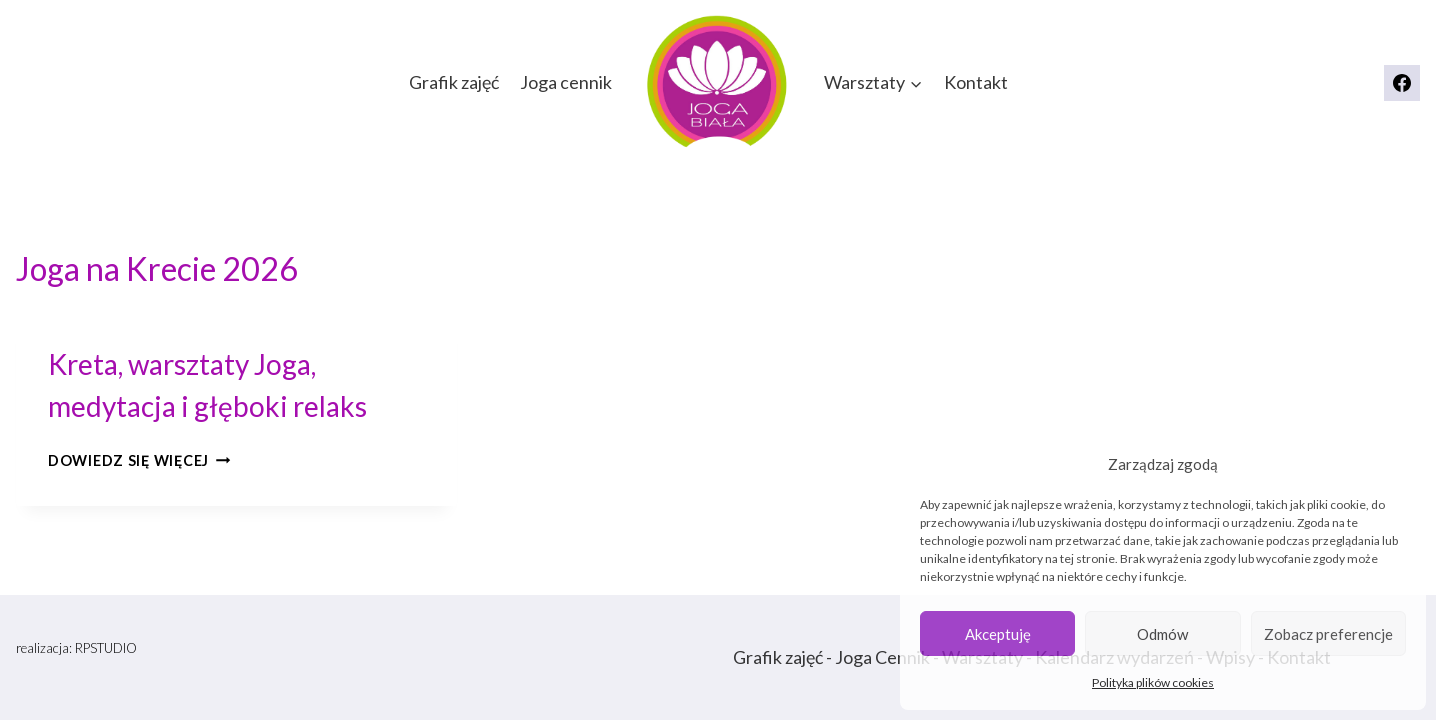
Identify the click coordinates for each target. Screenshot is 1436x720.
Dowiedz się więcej (139, 460)
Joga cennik (566, 82)
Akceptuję (998, 634)
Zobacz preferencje (1328, 634)
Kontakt (976, 82)
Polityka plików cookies (1153, 682)
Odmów (1162, 634)
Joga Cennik (882, 657)
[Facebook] (1402, 83)
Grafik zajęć (454, 82)
